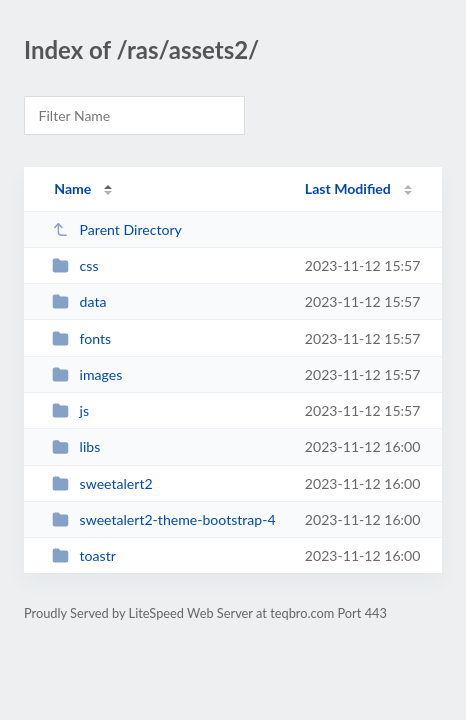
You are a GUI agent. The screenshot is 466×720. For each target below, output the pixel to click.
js (70, 410)
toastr (84, 555)
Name (72, 188)
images (87, 374)
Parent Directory (117, 229)
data (79, 301)
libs (76, 446)
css (75, 265)
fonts (81, 338)
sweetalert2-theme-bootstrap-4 (163, 519)
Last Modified (348, 188)
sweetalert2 (102, 483)
